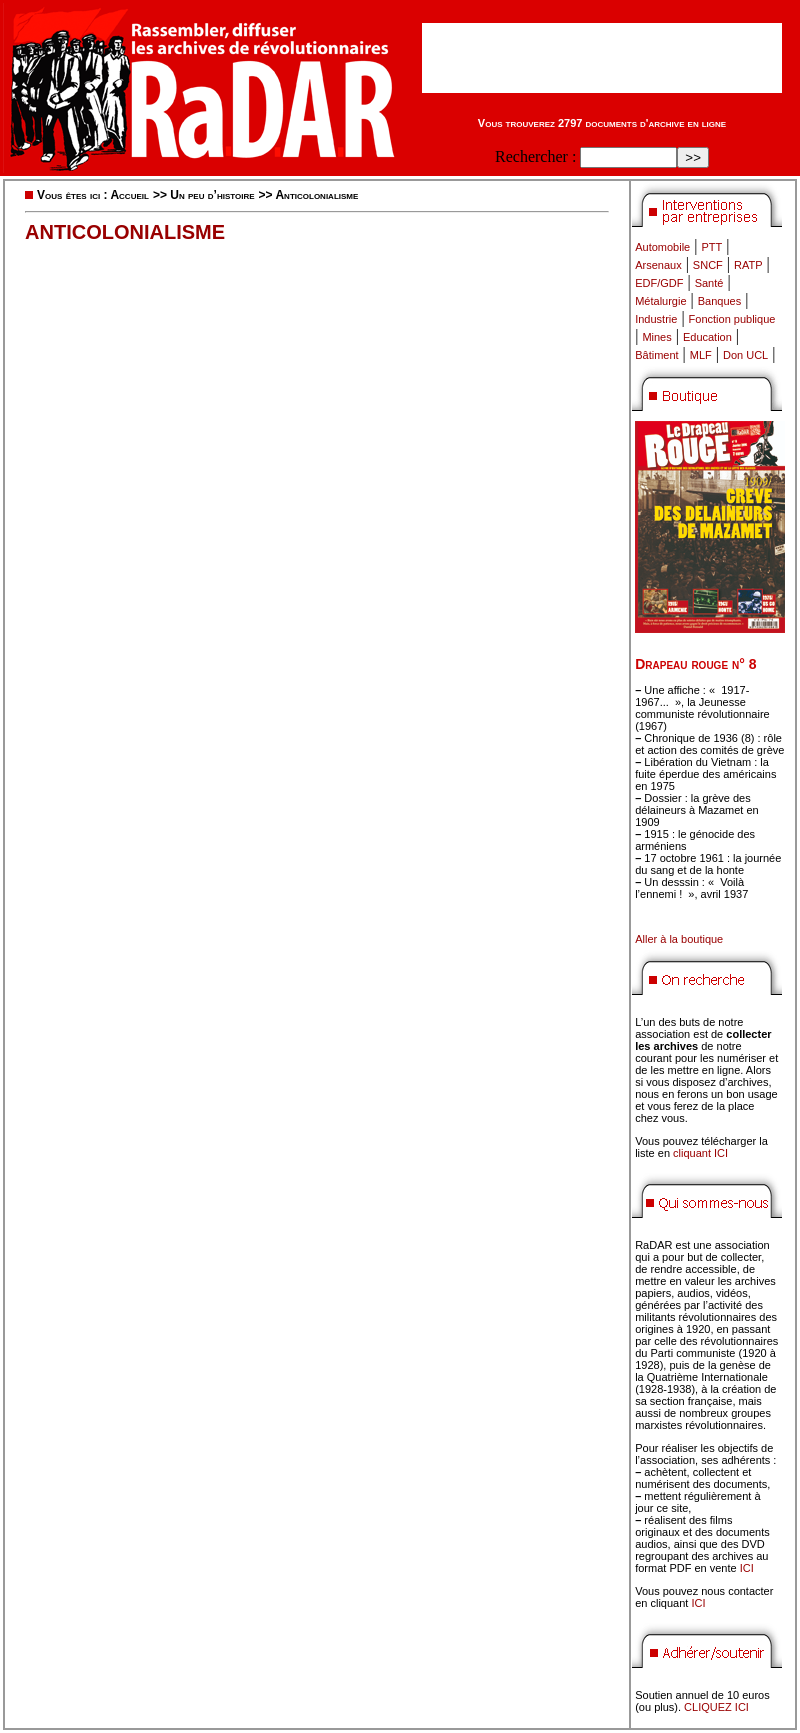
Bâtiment (656, 355)
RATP (748, 265)
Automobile (662, 247)
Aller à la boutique (679, 939)
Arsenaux (658, 265)
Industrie (656, 319)
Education (707, 337)
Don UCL (745, 355)
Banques (719, 301)
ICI (747, 1568)
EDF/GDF (659, 283)
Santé (709, 283)
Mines (656, 337)
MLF (701, 355)
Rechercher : (535, 156)
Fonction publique (732, 319)
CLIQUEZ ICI (716, 1707)
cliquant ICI (700, 1153)
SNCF (708, 265)
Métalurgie (660, 301)
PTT (711, 247)
